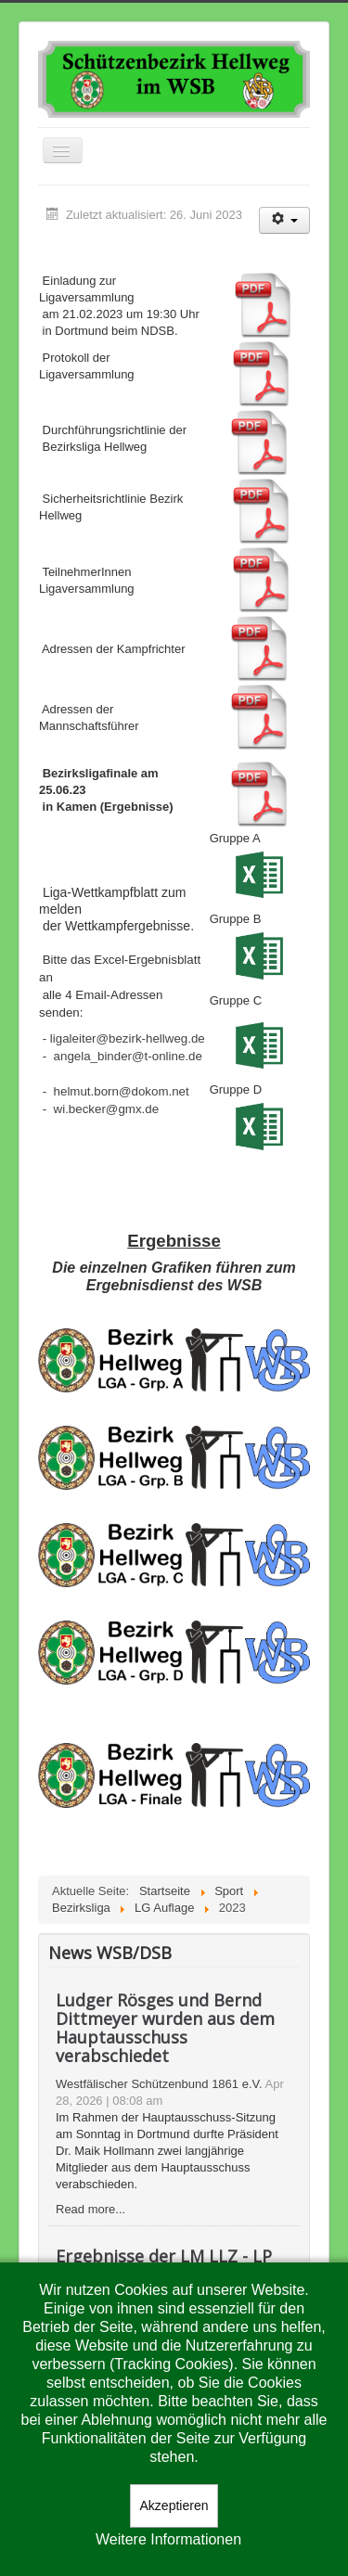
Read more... (90, 2209)
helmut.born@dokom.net (121, 1091)
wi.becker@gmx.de (107, 1109)
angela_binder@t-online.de (128, 1056)
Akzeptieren (174, 2505)
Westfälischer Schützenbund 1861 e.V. (159, 2084)
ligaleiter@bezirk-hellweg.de (127, 1038)
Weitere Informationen (168, 2539)
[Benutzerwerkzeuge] (284, 220)
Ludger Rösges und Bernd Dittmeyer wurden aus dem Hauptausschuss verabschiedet (165, 2028)
